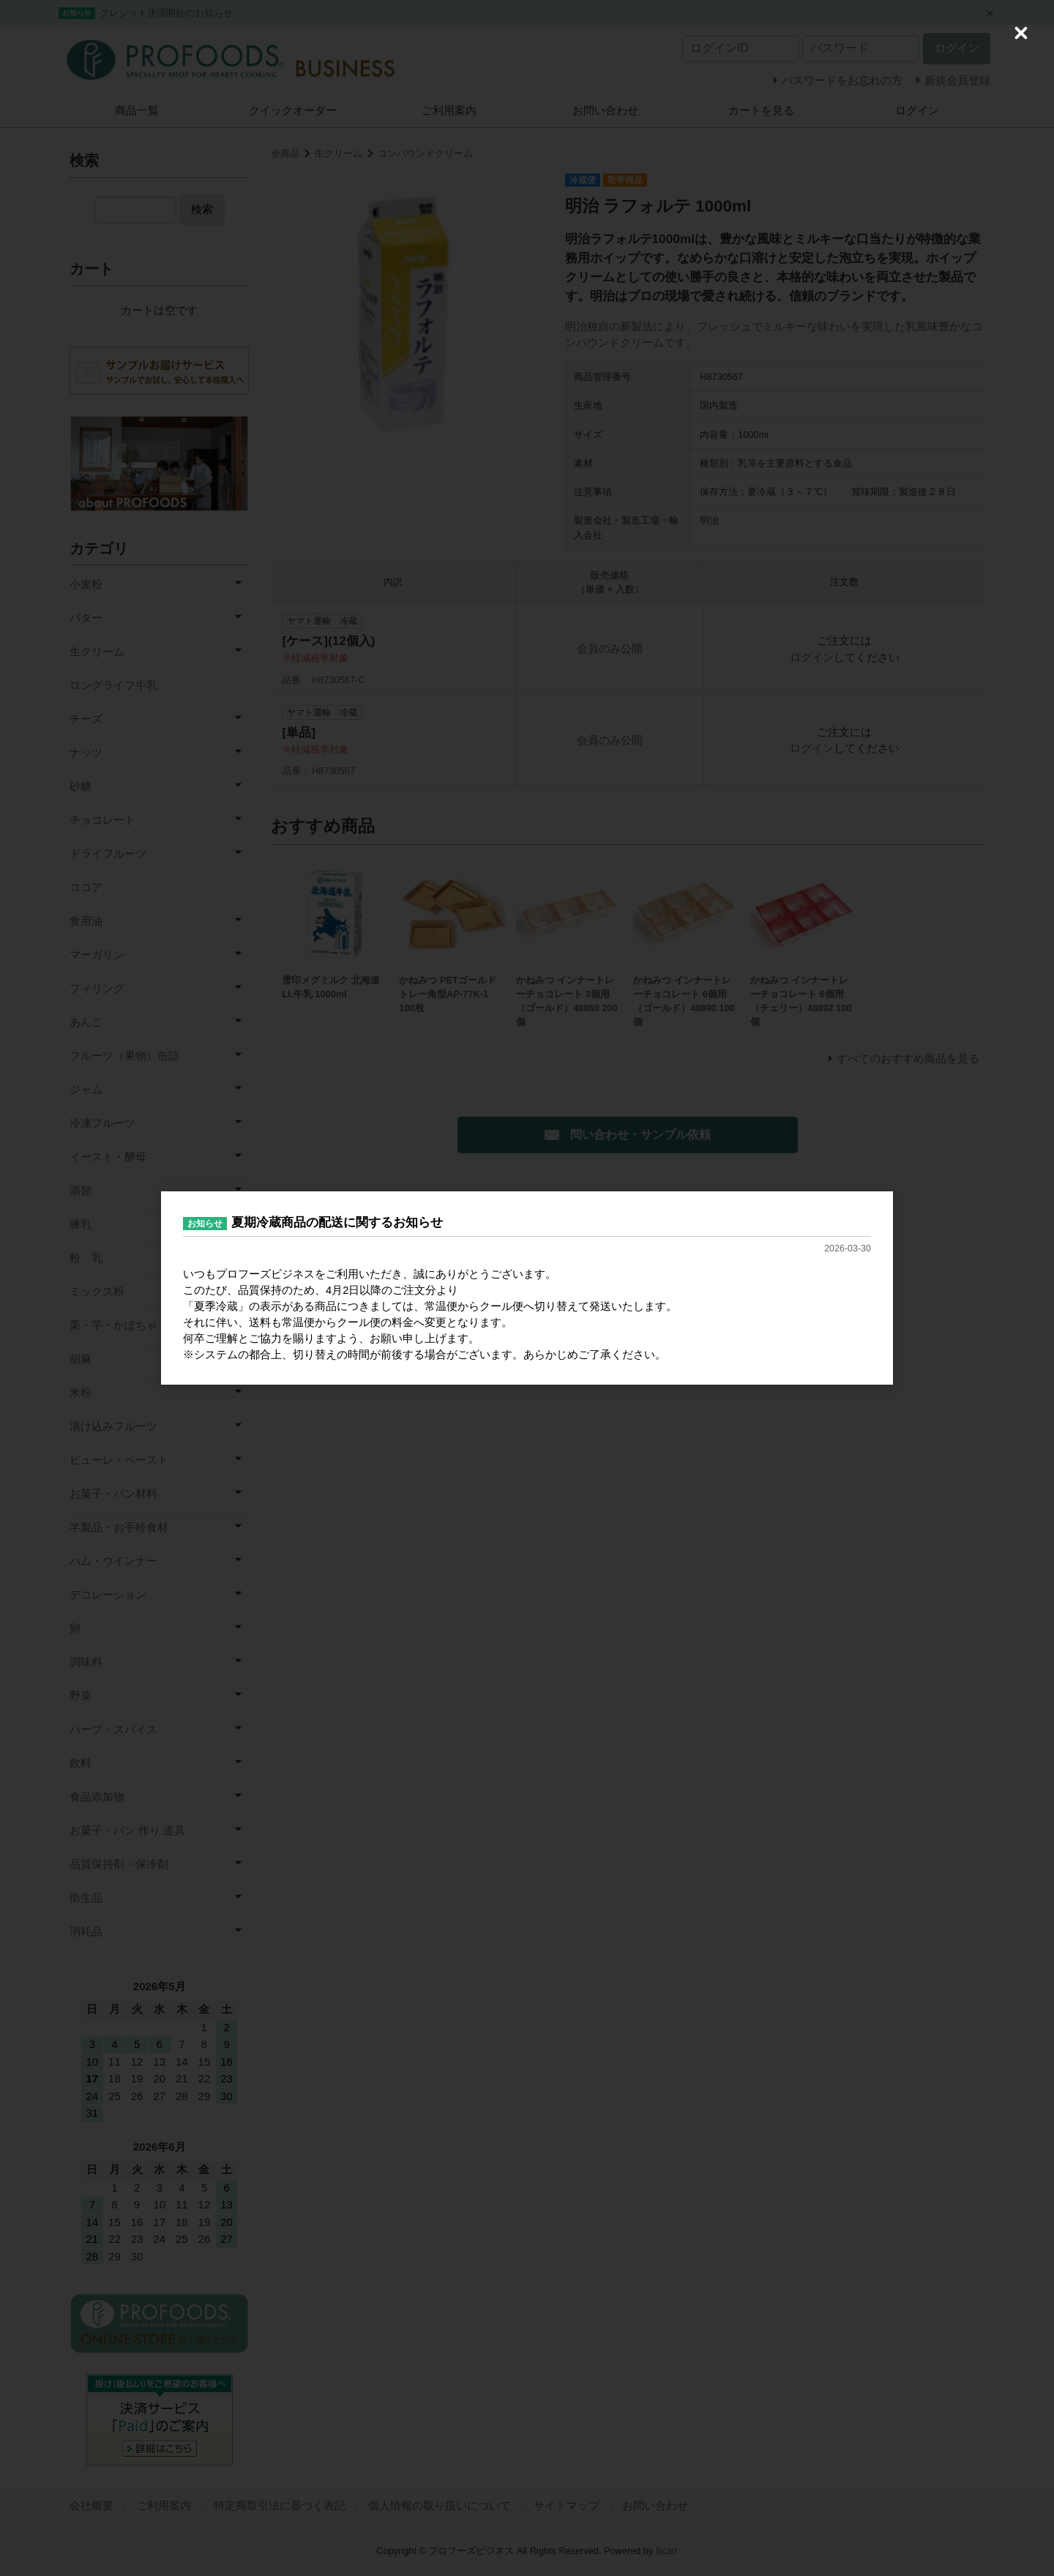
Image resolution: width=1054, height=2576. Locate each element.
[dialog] (527, 1288)
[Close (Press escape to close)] (1021, 33)
